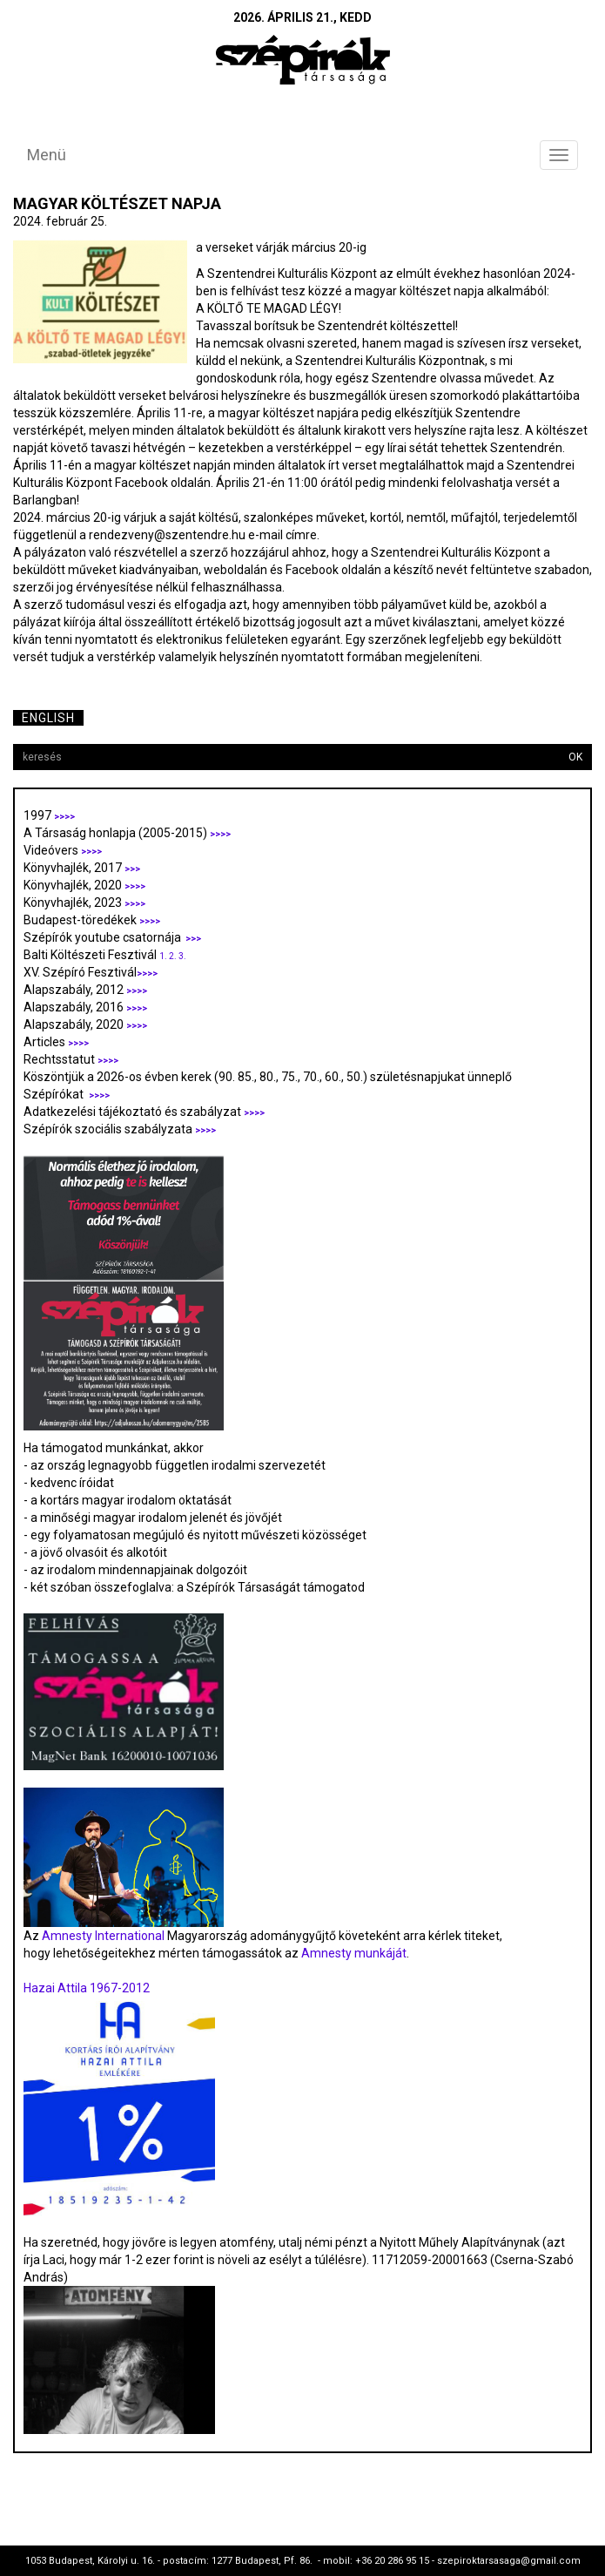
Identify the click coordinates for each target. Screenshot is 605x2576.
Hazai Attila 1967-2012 (87, 1988)
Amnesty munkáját (353, 1953)
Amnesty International (103, 1936)
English (48, 718)
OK (575, 757)
